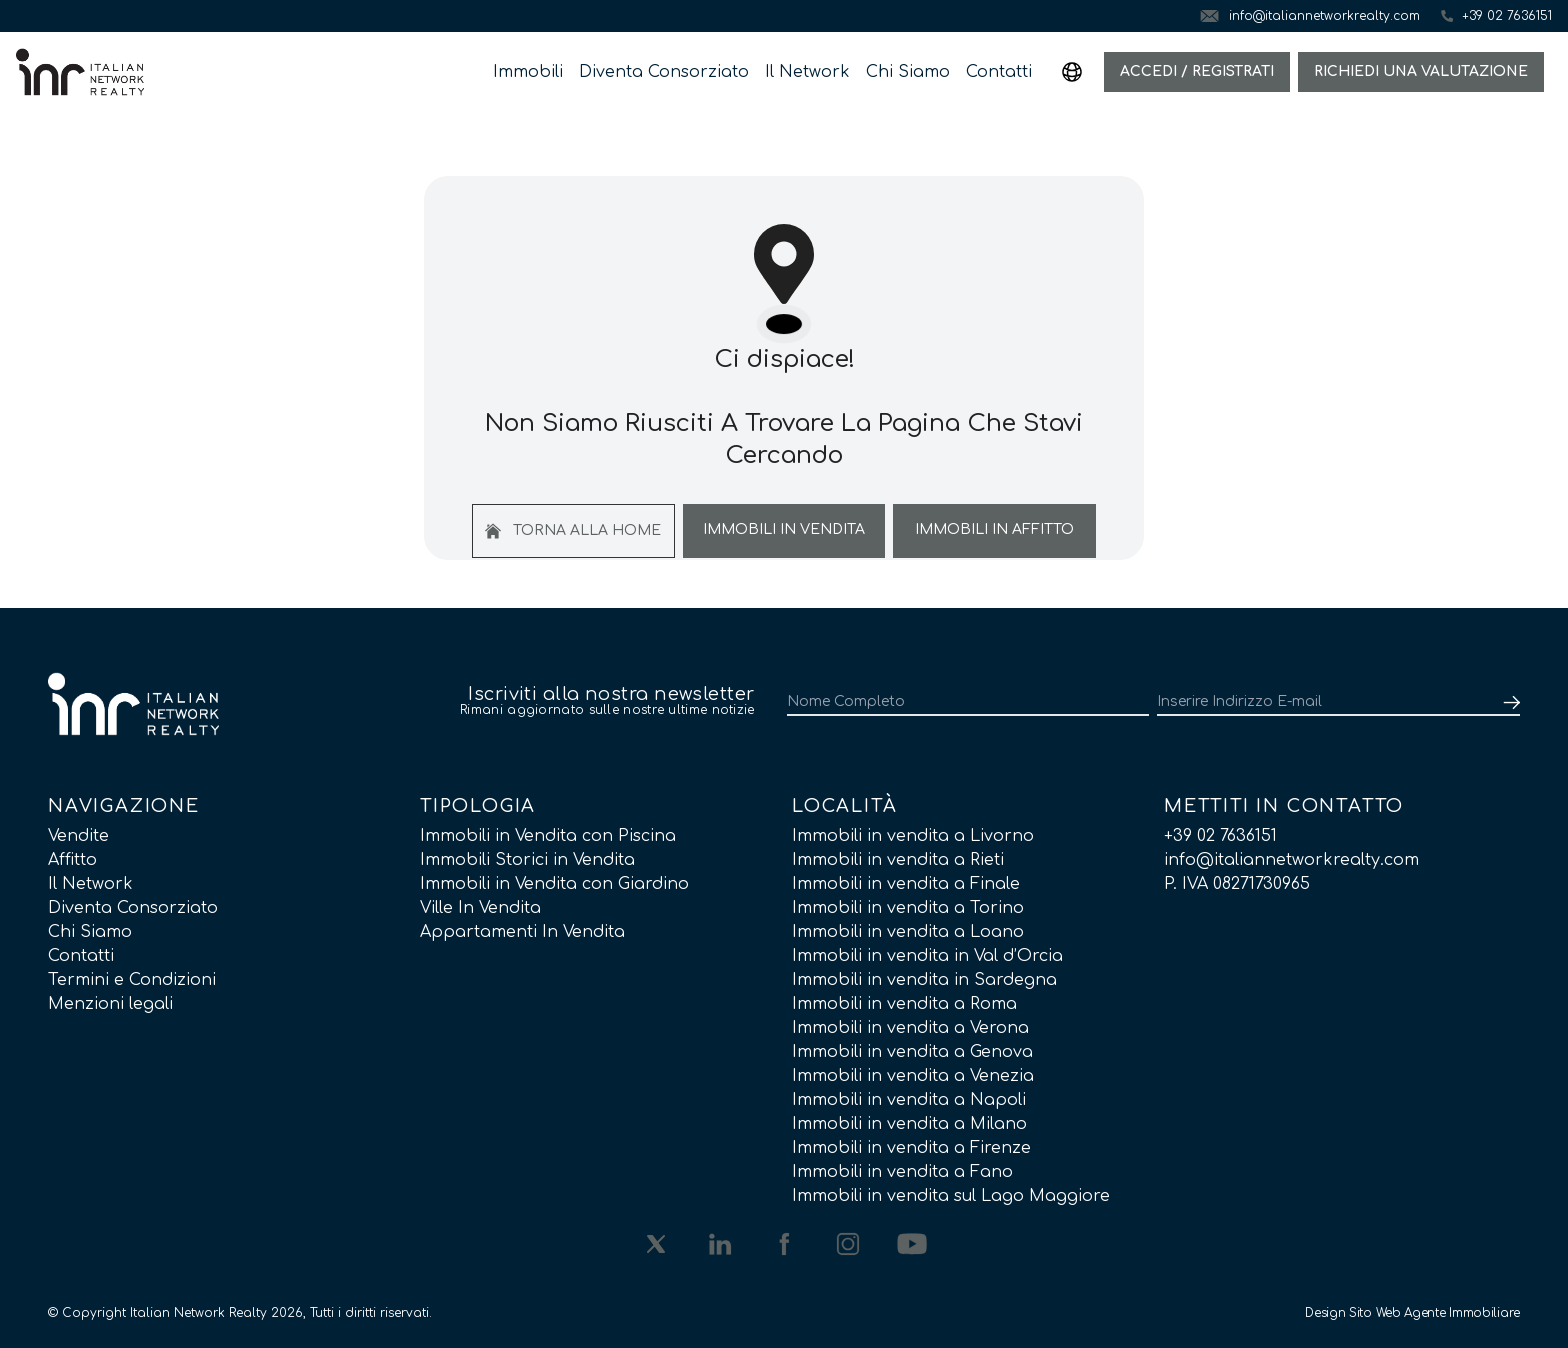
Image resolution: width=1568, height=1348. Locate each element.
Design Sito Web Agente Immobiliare (1412, 1313)
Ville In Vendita (480, 908)
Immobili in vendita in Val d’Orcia (927, 956)
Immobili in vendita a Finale (906, 884)
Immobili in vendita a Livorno (913, 836)
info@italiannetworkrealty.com (1291, 860)
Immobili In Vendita (784, 529)
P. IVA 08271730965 (1237, 884)
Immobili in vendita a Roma (904, 1004)
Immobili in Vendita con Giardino (554, 884)
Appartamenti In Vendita (522, 932)
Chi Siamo (908, 72)
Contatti (999, 72)
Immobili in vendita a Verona (910, 1028)
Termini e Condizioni (132, 980)
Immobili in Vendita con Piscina (548, 836)
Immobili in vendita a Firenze (911, 1148)
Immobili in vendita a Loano (908, 932)
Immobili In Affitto (994, 529)
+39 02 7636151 (1220, 836)
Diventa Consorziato (664, 72)
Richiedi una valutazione (1421, 71)
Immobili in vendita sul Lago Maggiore (951, 1196)
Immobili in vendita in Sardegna (924, 980)
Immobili (528, 72)
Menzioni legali (110, 1004)
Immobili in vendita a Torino (908, 908)
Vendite (78, 836)
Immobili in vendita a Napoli (909, 1100)
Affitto (72, 860)
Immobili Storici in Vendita (527, 860)
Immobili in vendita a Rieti (898, 860)
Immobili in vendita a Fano (902, 1172)
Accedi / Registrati (1197, 71)
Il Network (807, 72)
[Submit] (1508, 702)
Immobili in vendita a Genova (912, 1052)
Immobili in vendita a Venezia (913, 1076)
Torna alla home (573, 531)
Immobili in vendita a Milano (909, 1124)
